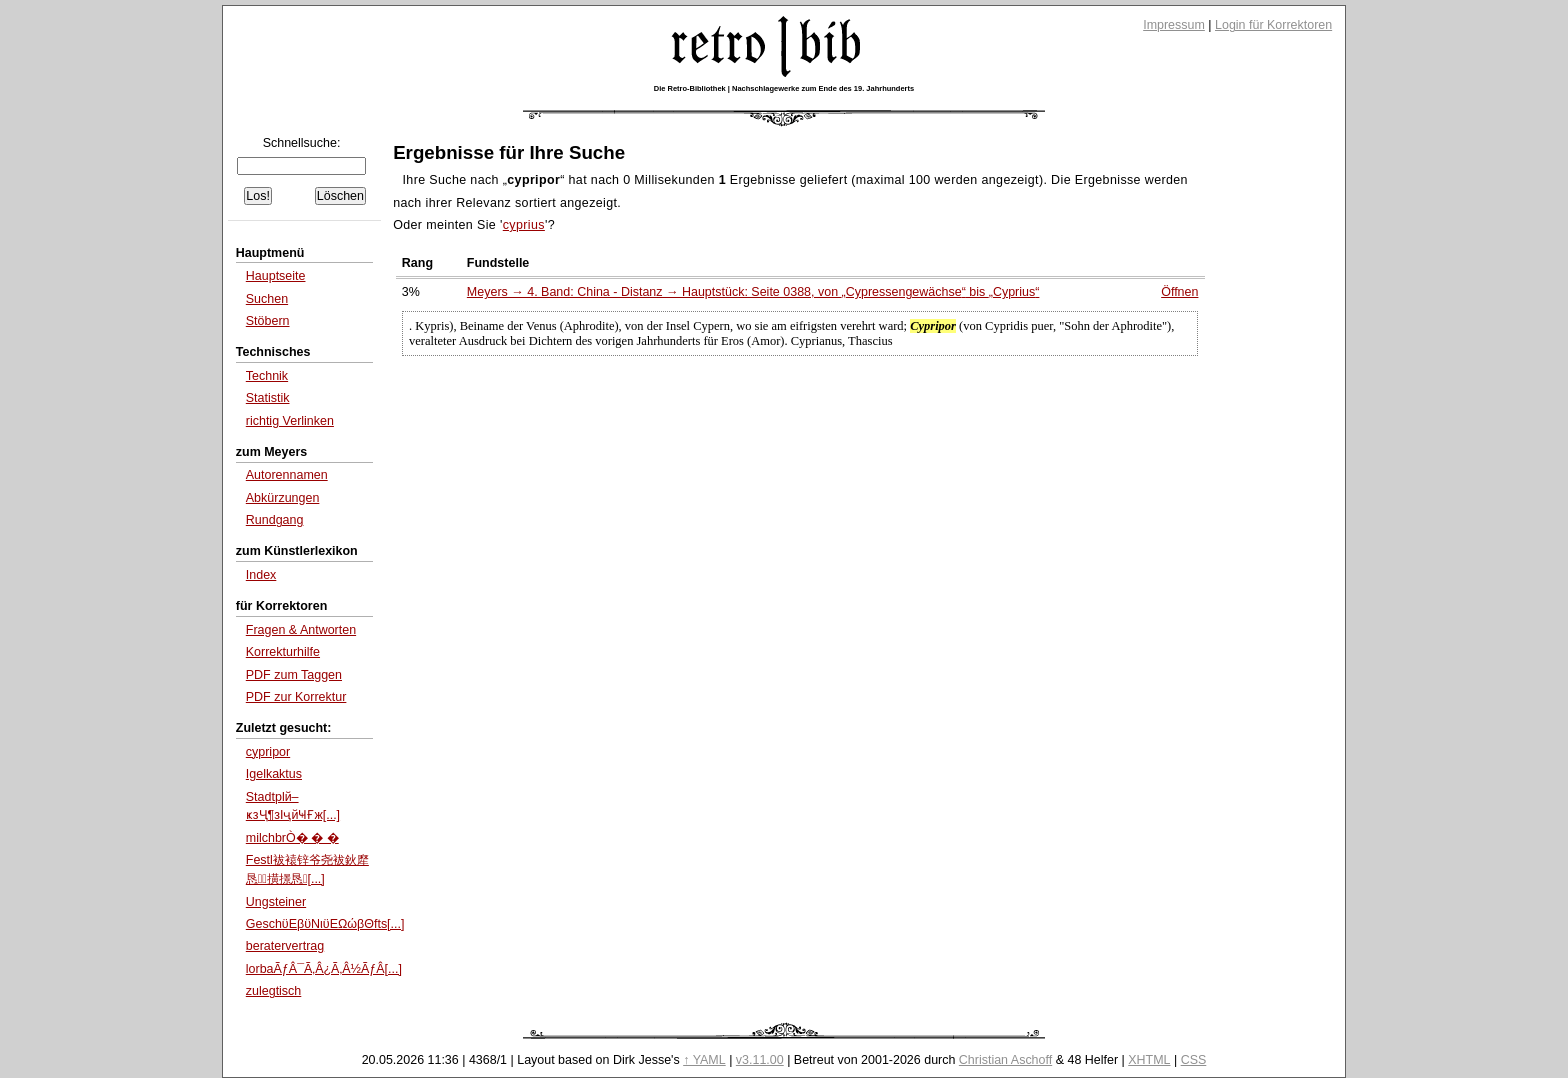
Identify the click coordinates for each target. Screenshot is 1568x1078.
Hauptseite (276, 276)
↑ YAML (704, 1060)
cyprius (524, 225)
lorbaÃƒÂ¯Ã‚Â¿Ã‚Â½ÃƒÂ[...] (324, 969)
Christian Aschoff (1005, 1060)
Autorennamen (287, 475)
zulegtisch (274, 991)
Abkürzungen (283, 498)
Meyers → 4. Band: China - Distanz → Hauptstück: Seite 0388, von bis (753, 292)
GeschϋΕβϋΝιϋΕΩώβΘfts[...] (325, 924)
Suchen (267, 299)
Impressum (1174, 25)
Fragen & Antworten (301, 630)
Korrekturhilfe (283, 652)
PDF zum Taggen (294, 675)
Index (261, 575)
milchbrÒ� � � (292, 838)
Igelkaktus (274, 774)
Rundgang (275, 520)
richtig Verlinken (290, 421)
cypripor (268, 752)
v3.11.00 (760, 1060)
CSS (1194, 1060)
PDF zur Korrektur (296, 697)
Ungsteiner (276, 902)
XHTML (1149, 1060)
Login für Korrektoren (1273, 25)
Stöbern (268, 321)
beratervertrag (285, 946)
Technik (267, 376)
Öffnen (1179, 292)
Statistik (268, 398)
